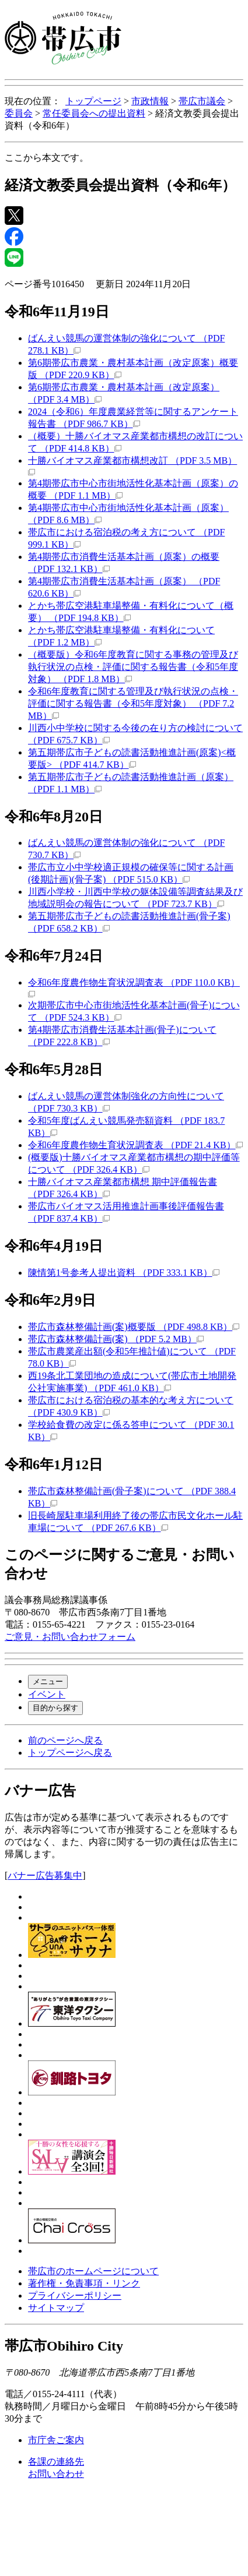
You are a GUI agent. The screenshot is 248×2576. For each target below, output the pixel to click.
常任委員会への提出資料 (94, 113)
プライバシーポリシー (74, 2295)
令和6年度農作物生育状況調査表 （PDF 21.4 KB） (135, 1145)
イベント (46, 1694)
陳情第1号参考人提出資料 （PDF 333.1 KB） (123, 1273)
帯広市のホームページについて (93, 2271)
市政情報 (150, 101)
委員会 (19, 113)
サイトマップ (56, 2308)
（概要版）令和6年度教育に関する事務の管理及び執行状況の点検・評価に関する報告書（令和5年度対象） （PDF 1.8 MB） (133, 667)
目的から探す (55, 1707)
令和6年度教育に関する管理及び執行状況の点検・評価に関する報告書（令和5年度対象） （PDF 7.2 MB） (133, 703)
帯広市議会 (202, 101)
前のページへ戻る (65, 1740)
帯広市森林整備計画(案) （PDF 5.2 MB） (116, 1339)
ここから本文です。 (47, 158)
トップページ (93, 101)
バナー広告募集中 (45, 1875)
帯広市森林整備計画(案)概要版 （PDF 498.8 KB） (133, 1327)
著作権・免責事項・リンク (84, 2283)
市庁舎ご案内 (56, 2440)
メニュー (48, 1681)
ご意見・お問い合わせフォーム (70, 1637)
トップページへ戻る (70, 1753)
